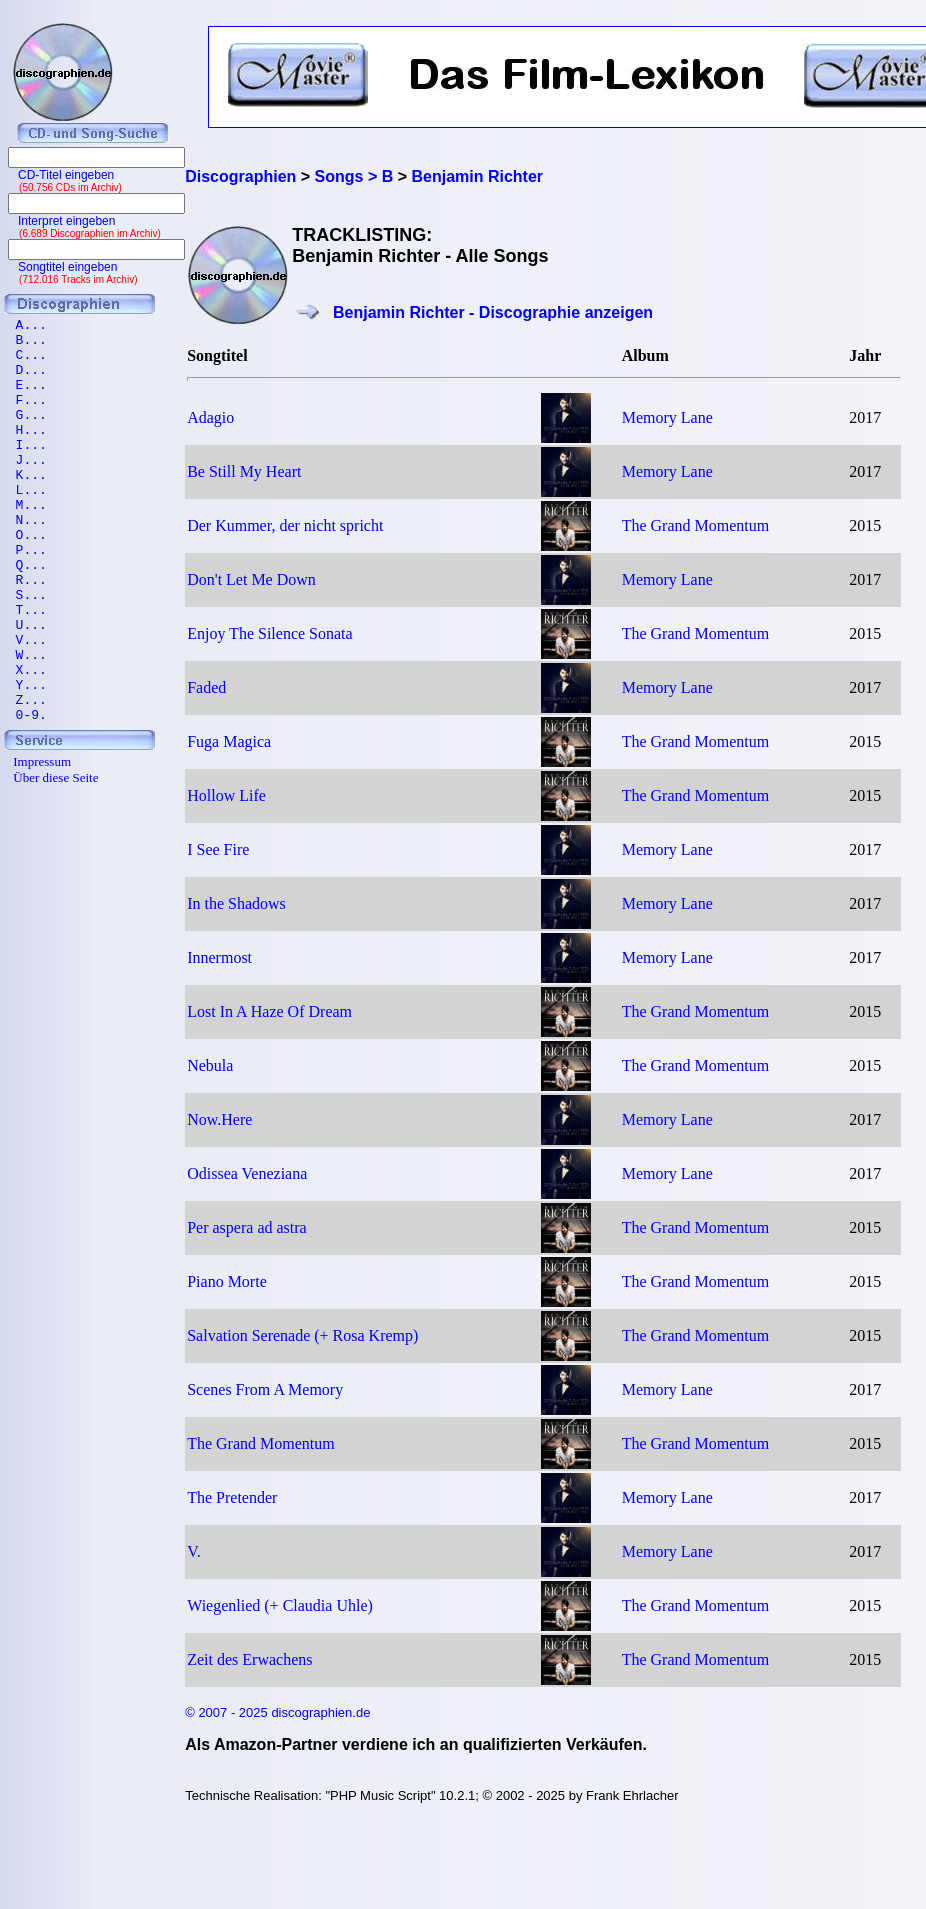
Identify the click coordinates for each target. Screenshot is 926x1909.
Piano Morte (227, 1281)
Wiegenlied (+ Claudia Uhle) (280, 1605)
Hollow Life (226, 795)
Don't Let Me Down (251, 579)
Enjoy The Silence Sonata (269, 633)
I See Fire (218, 849)
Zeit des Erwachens (249, 1659)
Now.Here (219, 1119)
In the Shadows (236, 903)
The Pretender (232, 1497)
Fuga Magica (229, 741)
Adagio (210, 417)
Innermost (219, 957)
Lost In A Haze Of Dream (269, 1011)
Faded (206, 687)
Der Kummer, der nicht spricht (285, 525)
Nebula (210, 1065)
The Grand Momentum (696, 525)
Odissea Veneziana (247, 1173)
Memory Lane (667, 417)
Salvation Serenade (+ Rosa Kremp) (302, 1335)
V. (194, 1551)
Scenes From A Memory (265, 1389)
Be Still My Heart (244, 471)
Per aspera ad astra (247, 1227)
